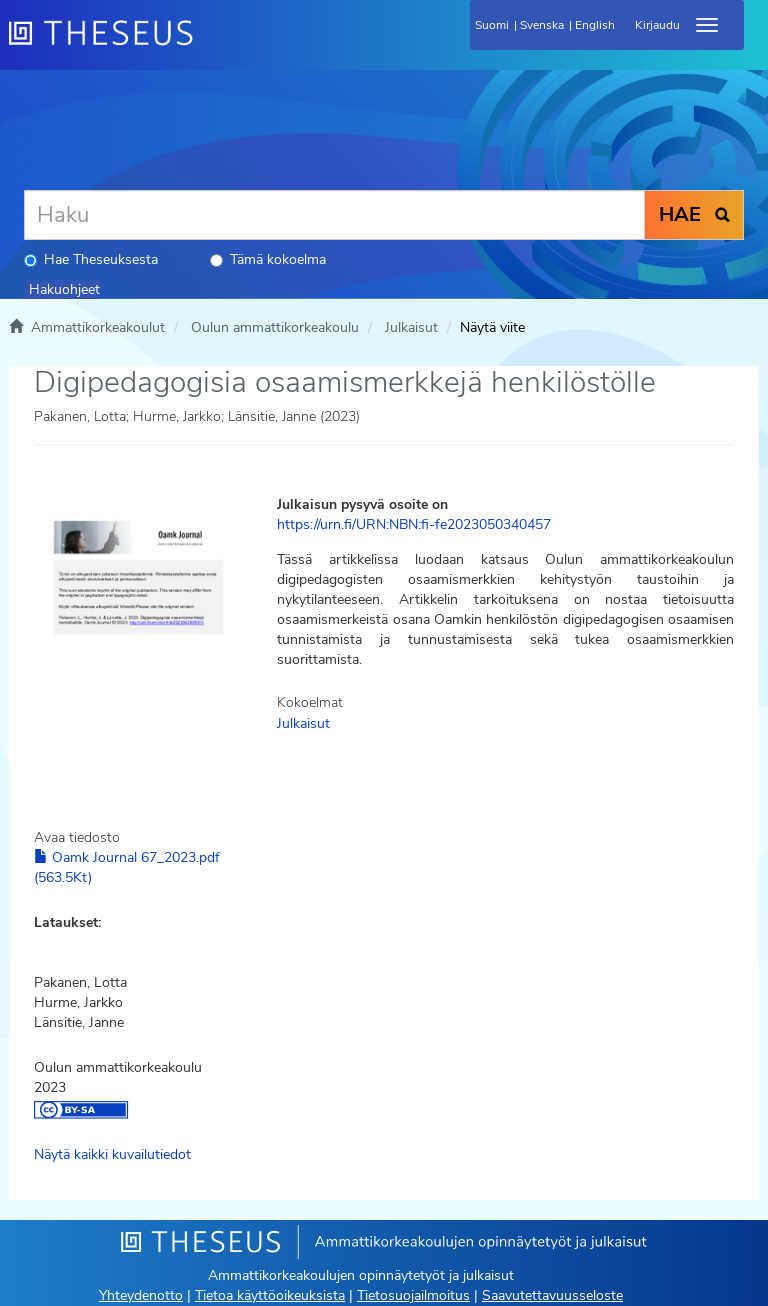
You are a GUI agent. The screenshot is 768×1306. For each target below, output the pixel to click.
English (595, 25)
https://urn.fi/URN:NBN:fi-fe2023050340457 (414, 524)
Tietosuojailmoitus (413, 1295)
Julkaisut (411, 327)
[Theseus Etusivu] (209, 45)
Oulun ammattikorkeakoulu (275, 327)
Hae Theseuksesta (91, 259)
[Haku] (334, 215)
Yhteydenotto (141, 1295)
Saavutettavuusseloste (552, 1295)
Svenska (542, 25)
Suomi (492, 25)
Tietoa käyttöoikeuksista (270, 1295)
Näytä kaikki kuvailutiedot (112, 1154)
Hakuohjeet (64, 289)
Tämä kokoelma (268, 259)
